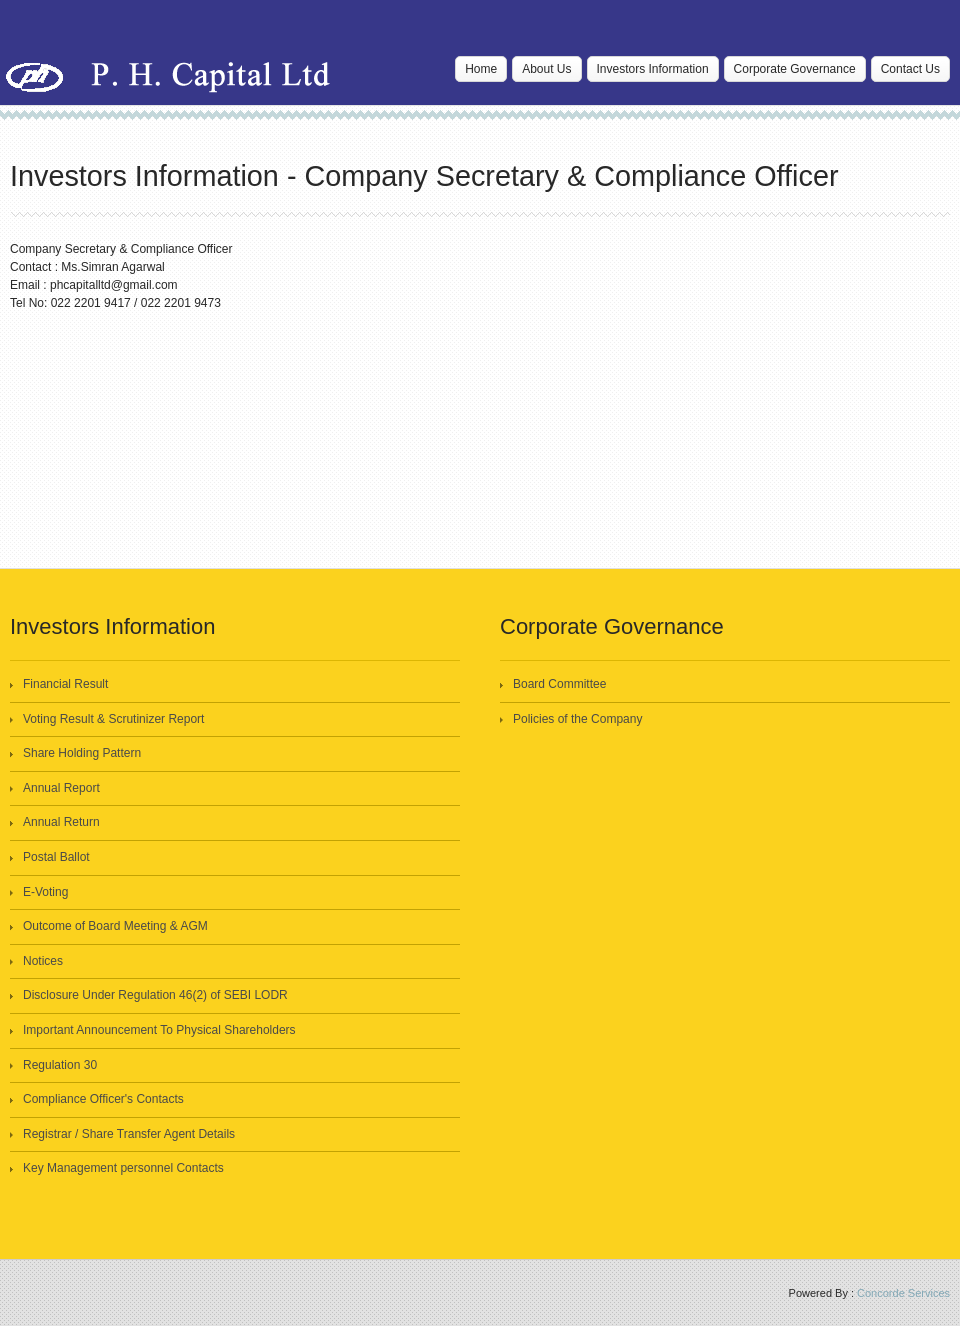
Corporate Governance (795, 69)
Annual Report (61, 788)
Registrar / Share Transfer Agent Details (129, 1134)
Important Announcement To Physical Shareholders (159, 1030)
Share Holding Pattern (82, 753)
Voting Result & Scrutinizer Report (113, 719)
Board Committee (559, 684)
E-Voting (45, 892)
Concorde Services (903, 1293)
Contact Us (910, 69)
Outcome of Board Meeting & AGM (115, 926)
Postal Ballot (56, 857)
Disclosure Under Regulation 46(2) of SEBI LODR (155, 995)
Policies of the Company (577, 719)
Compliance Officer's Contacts (103, 1099)
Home (481, 69)
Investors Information (653, 69)
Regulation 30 (60, 1065)
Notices (43, 961)
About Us (546, 69)
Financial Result (65, 684)
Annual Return (61, 822)
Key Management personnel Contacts (123, 1168)
